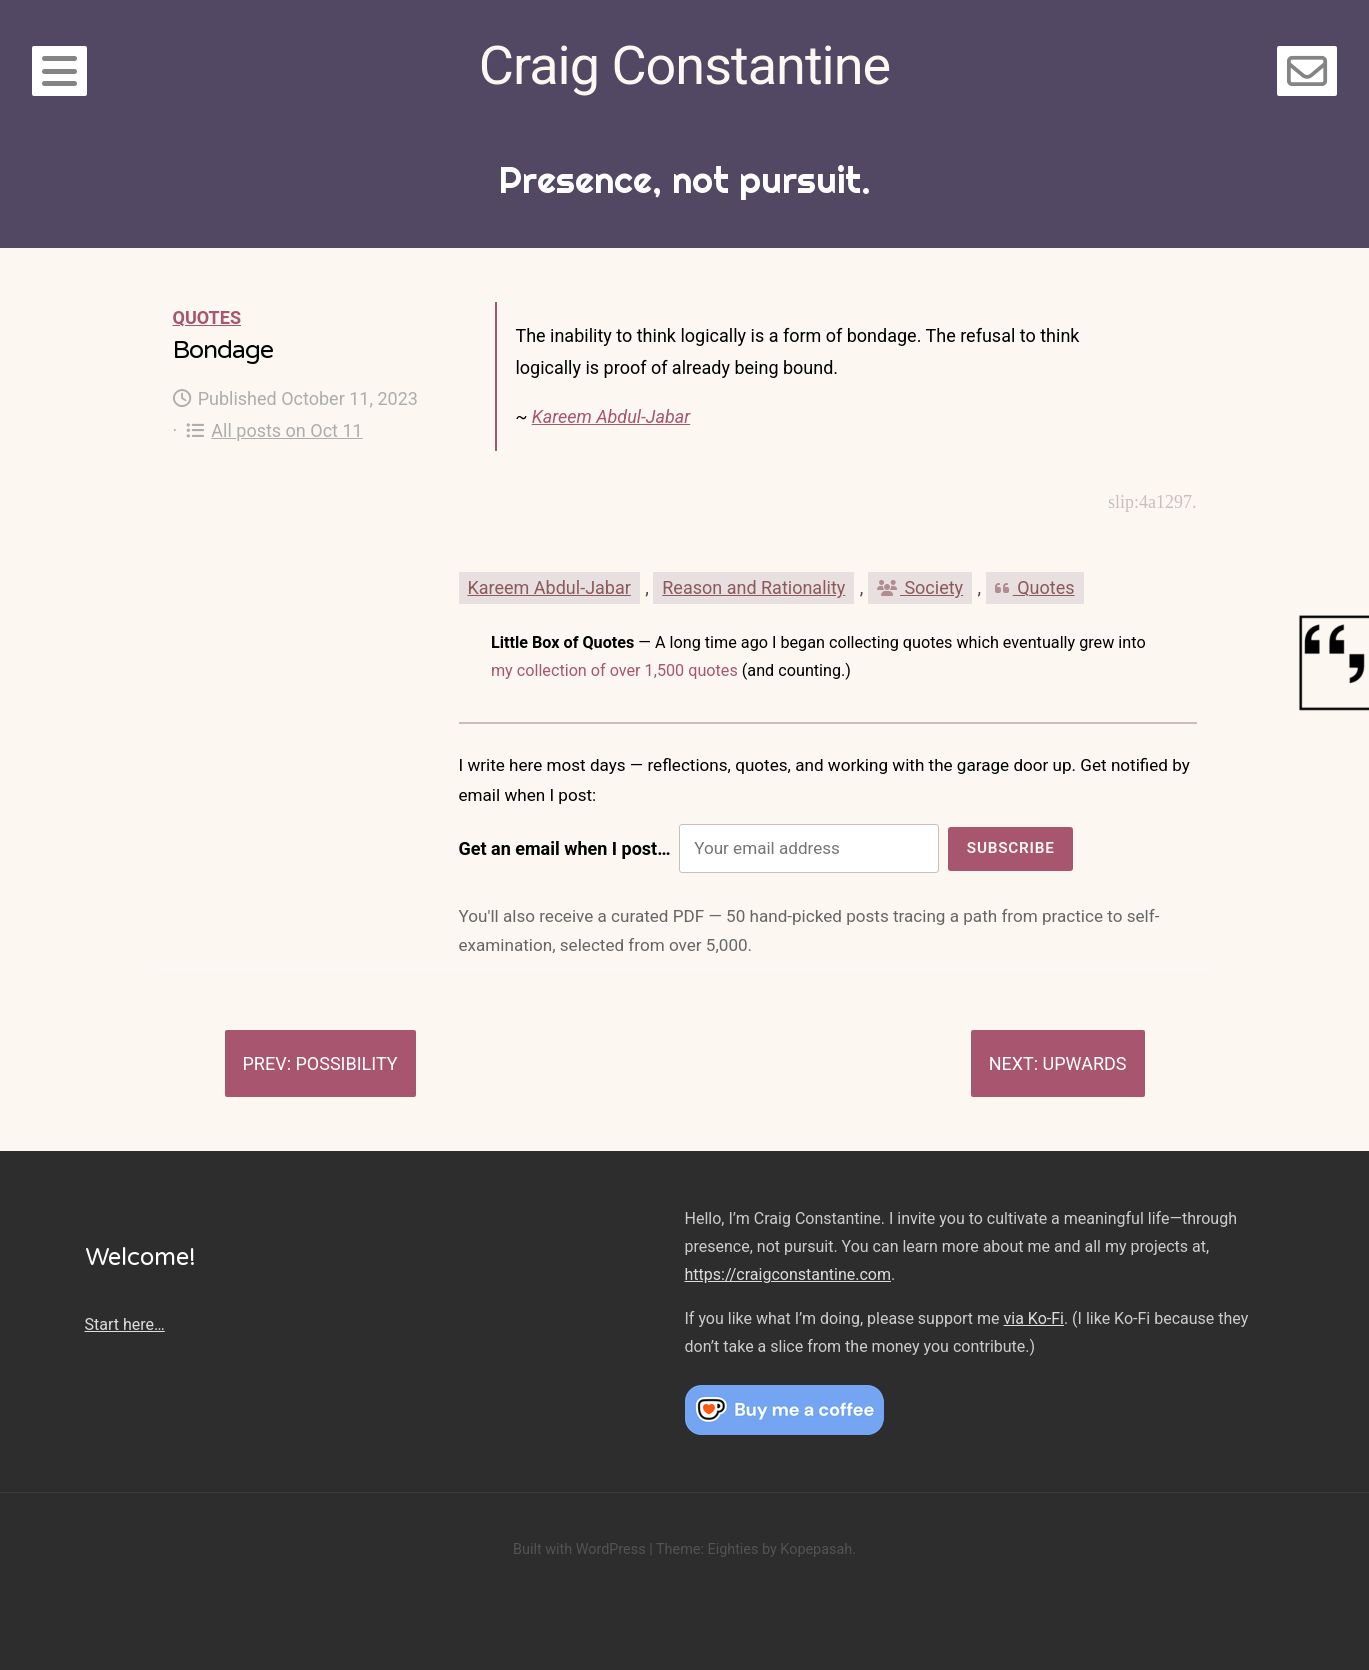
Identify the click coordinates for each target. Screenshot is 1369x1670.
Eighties (732, 1549)
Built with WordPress (579, 1549)
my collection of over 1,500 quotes (614, 670)
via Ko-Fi (1034, 1318)
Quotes (207, 317)
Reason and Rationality (753, 587)
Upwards (1085, 1063)
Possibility (346, 1063)
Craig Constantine (684, 65)
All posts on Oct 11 (274, 430)
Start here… (125, 1324)
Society (920, 587)
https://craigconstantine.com (788, 1274)
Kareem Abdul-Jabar (611, 416)
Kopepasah (816, 1549)
